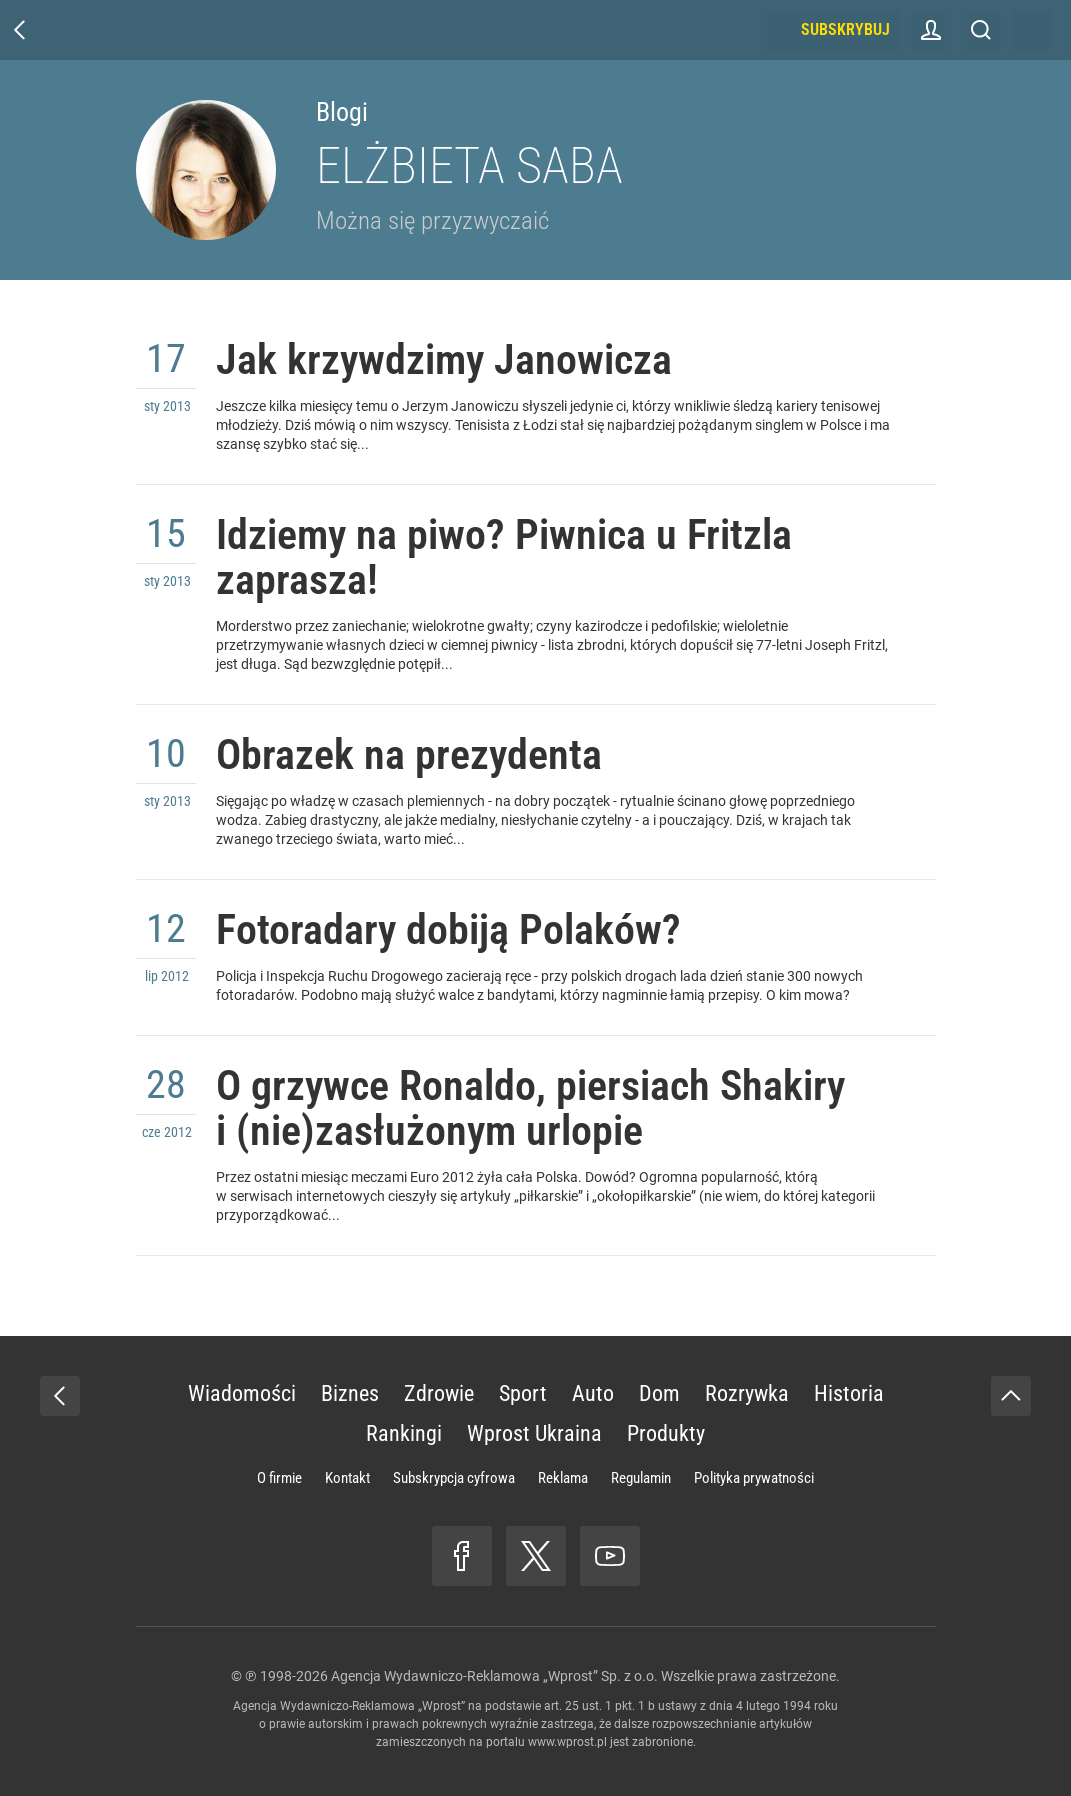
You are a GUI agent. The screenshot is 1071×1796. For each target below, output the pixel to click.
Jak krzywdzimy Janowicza (444, 359)
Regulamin (641, 1478)
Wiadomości (242, 1393)
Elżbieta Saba (469, 166)
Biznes (350, 1393)
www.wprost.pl (567, 1742)
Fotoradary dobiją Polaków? (448, 929)
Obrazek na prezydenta (409, 754)
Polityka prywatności (754, 1478)
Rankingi (404, 1433)
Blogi (342, 112)
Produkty (666, 1433)
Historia (849, 1393)
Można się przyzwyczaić (432, 220)
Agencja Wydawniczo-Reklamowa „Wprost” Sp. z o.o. (494, 1676)
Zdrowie (439, 1393)
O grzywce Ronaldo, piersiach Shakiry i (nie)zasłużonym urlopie (530, 1108)
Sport (523, 1393)
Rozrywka (747, 1393)
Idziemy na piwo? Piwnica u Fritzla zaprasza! (504, 557)
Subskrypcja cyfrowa (454, 1478)
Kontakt (347, 1478)
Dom (659, 1393)
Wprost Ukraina (534, 1433)
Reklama (563, 1478)
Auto (593, 1393)
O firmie (279, 1478)
